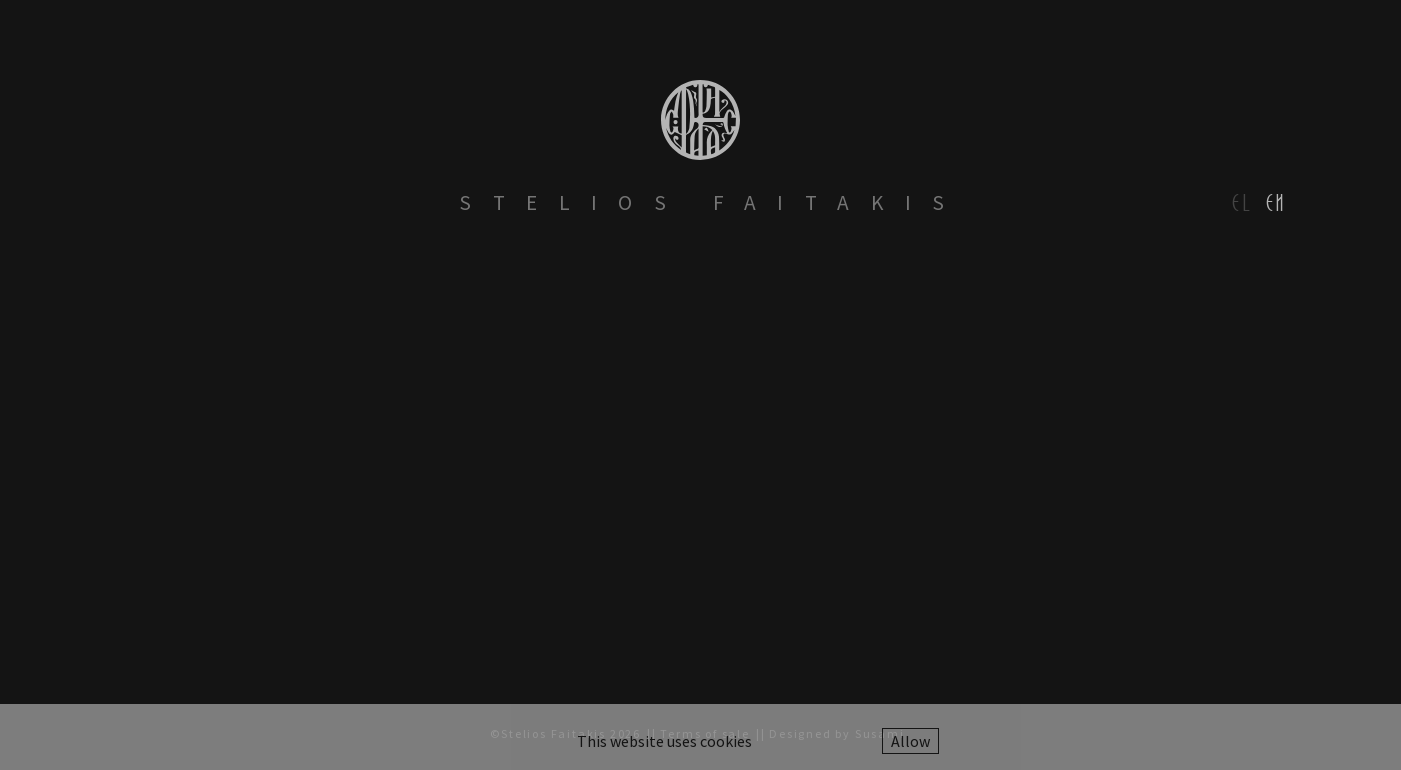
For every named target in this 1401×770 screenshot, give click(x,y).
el (1242, 202)
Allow (910, 741)
